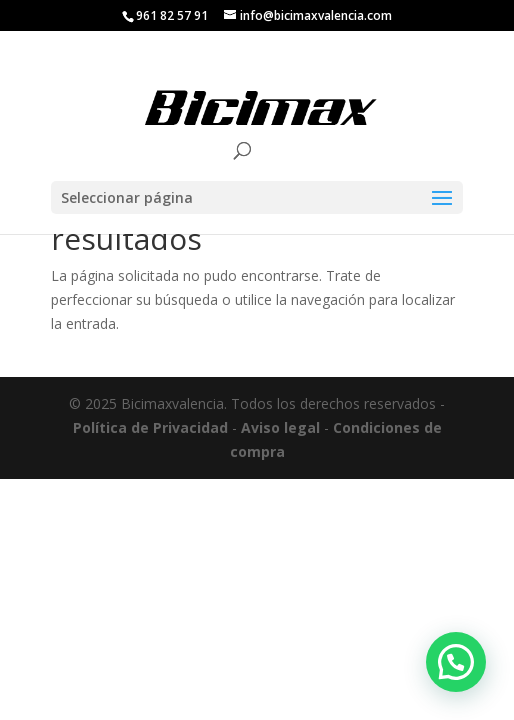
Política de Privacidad (150, 427)
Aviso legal (280, 427)
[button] (456, 662)
